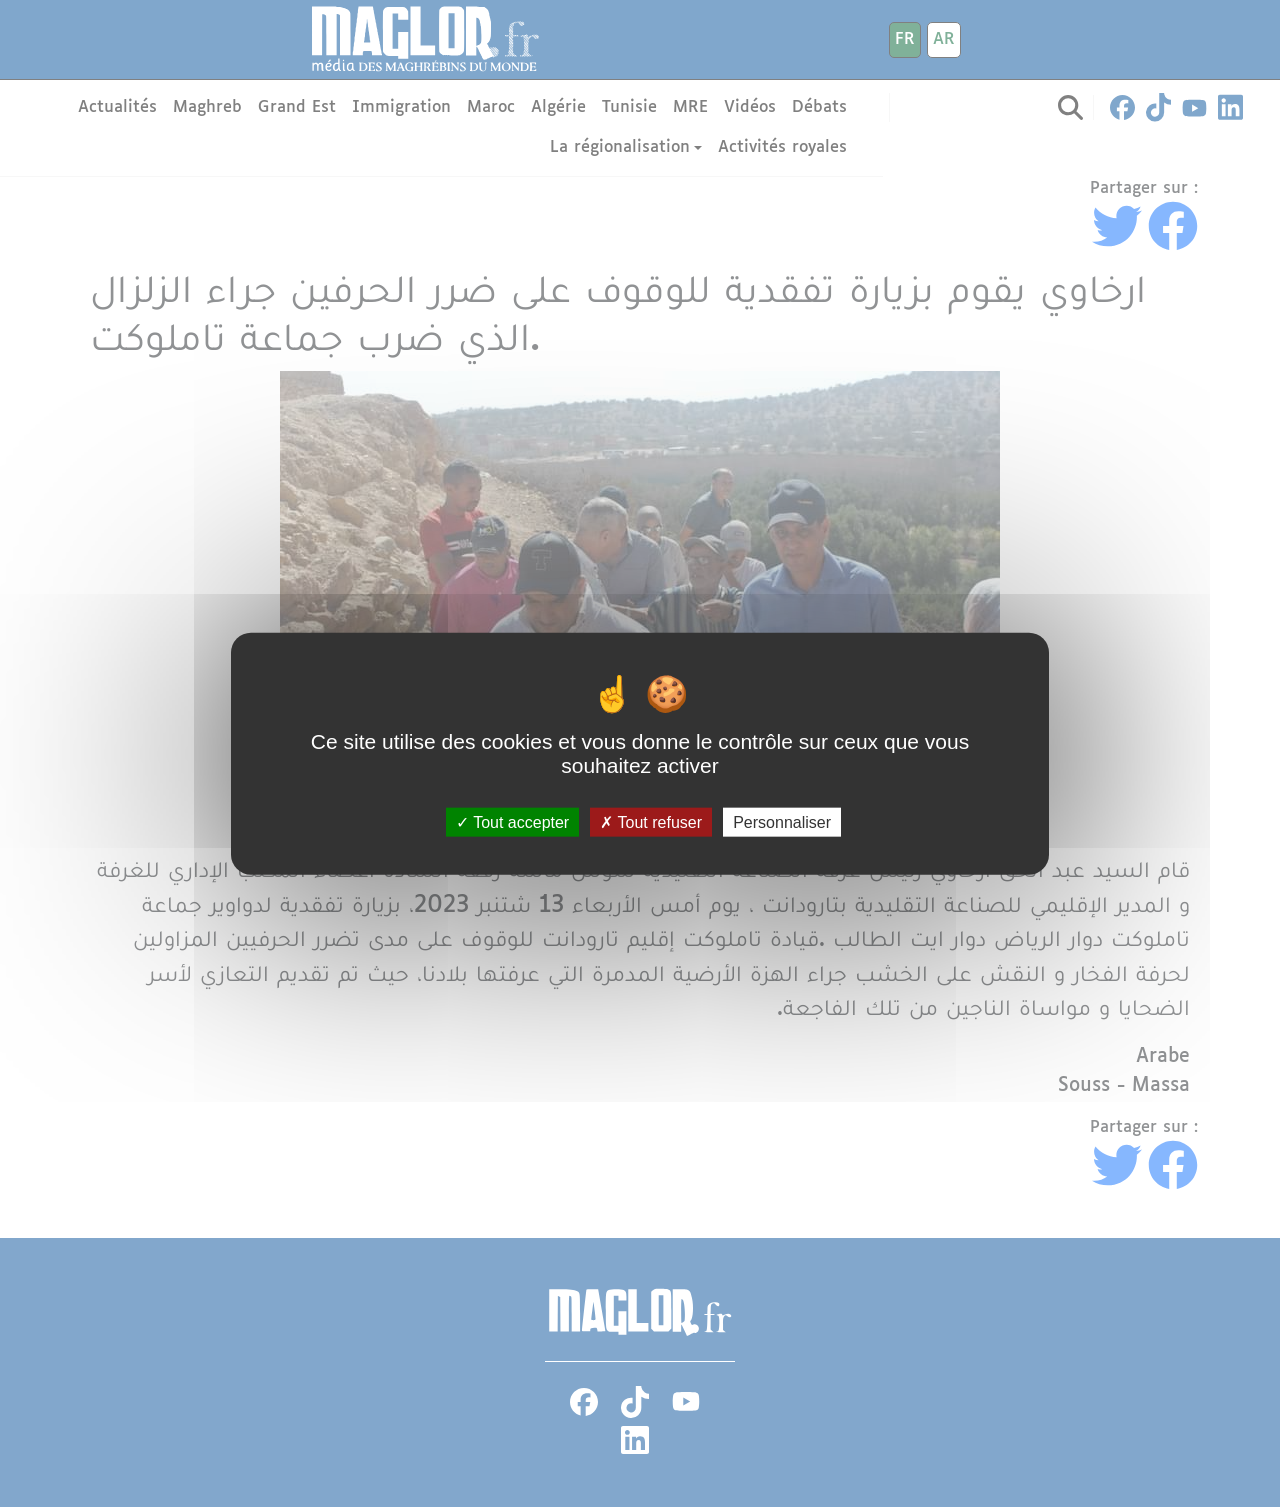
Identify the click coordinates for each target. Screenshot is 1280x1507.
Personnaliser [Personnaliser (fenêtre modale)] (782, 822)
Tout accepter (512, 822)
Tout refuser (651, 822)
